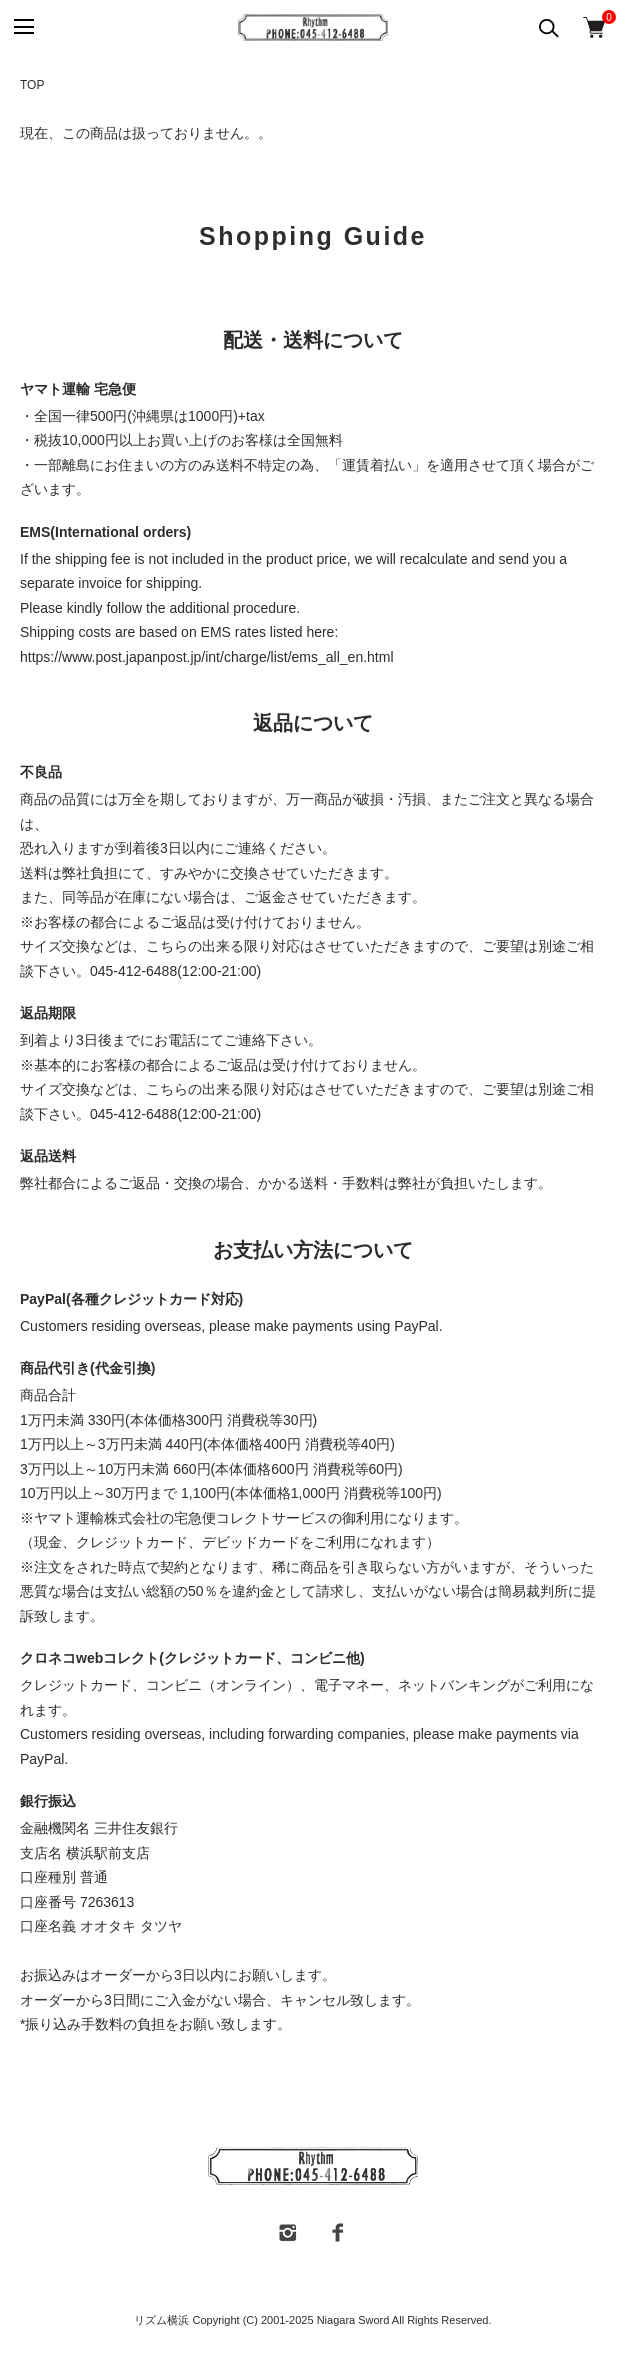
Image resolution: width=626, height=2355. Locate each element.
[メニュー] (22, 27)
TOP (32, 85)
